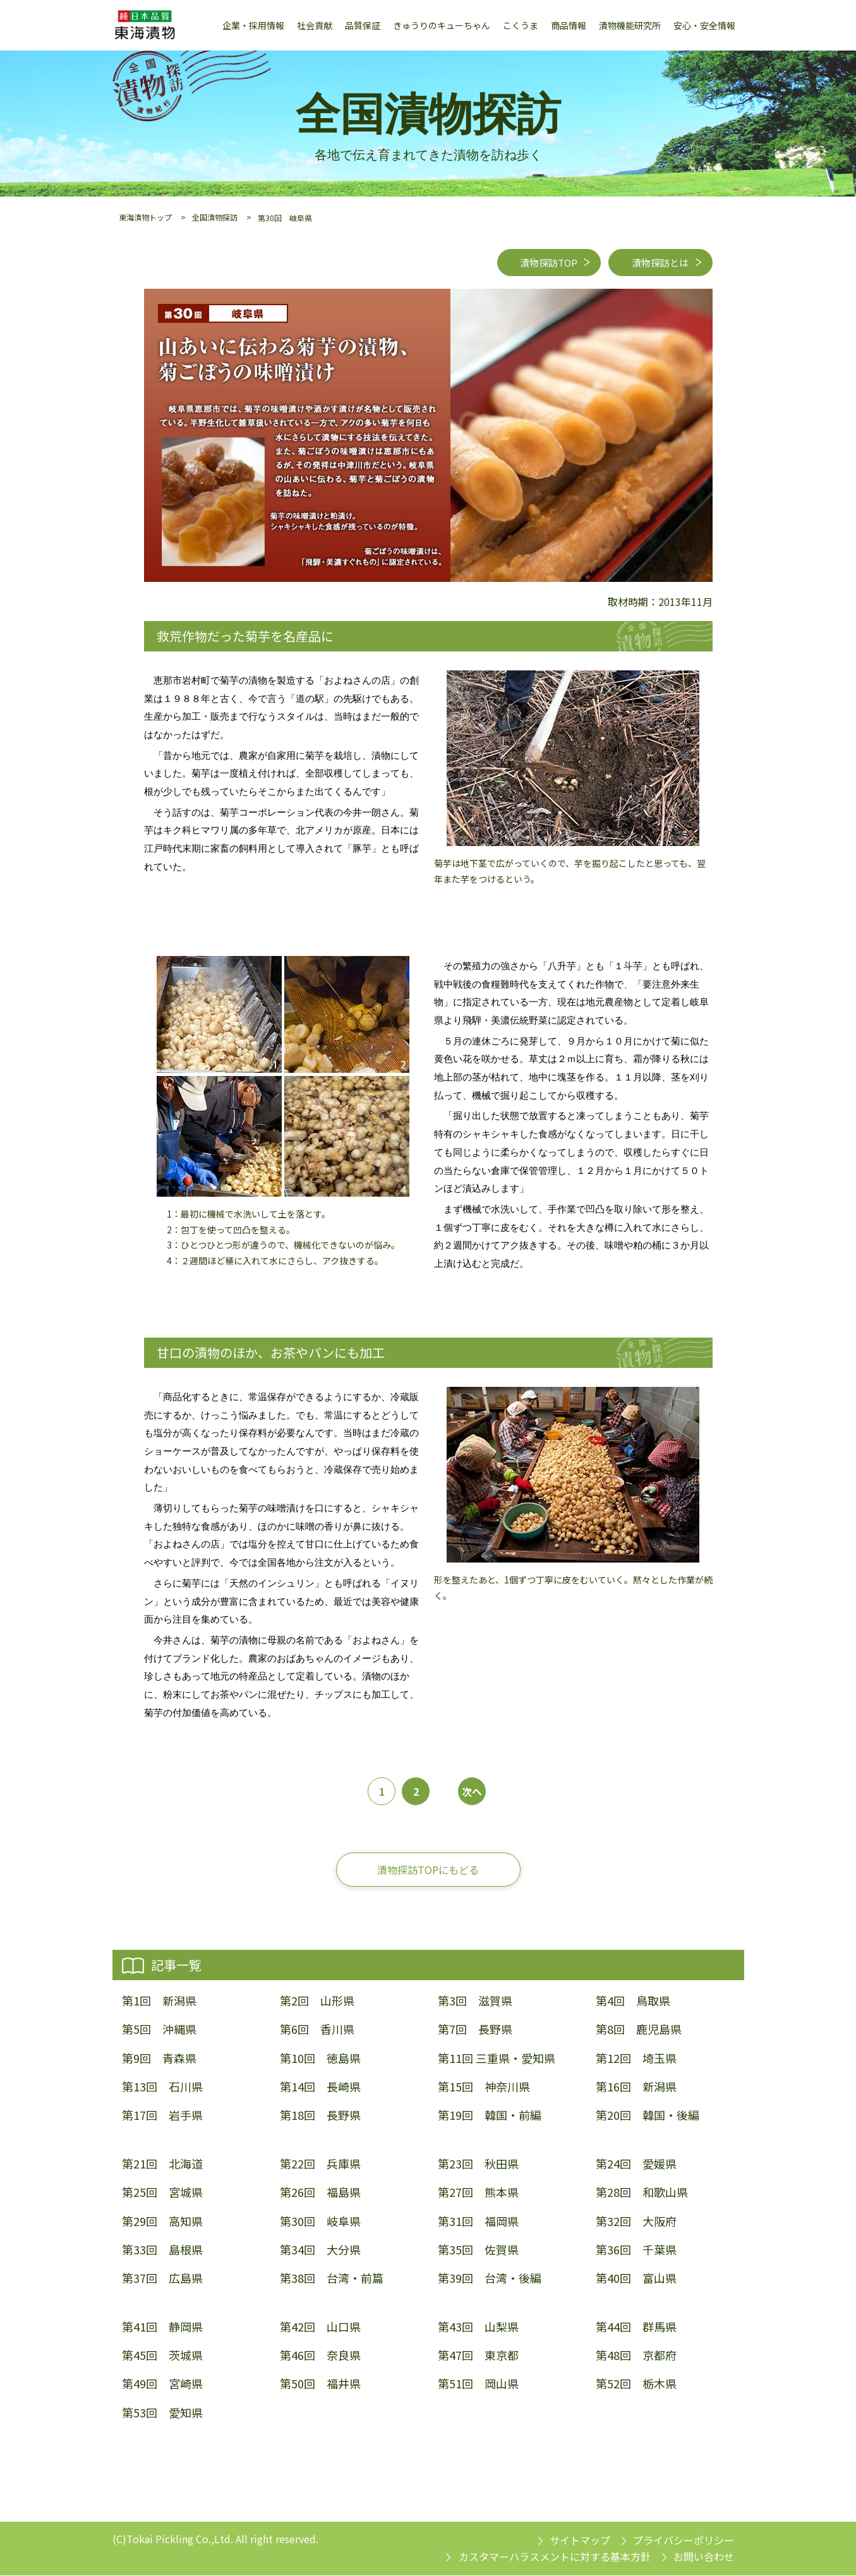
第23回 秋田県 (478, 2165)
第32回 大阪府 (636, 2222)
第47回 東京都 (478, 2356)
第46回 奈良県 (320, 2356)
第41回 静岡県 (162, 2327)
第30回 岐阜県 (320, 2222)
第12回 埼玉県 (636, 2059)
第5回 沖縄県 (159, 2030)
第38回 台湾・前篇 (331, 2279)
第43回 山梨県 (478, 2327)
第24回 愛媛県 (636, 2165)
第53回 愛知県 (162, 2413)
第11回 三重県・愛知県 (496, 2059)
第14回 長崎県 (320, 2087)
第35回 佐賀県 (478, 2250)
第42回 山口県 (320, 2327)
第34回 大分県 (320, 2250)
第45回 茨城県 (162, 2356)
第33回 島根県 (162, 2250)
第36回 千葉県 (636, 2250)
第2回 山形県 (317, 2002)
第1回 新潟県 (159, 2002)
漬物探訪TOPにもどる (428, 1870)
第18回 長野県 (320, 2116)
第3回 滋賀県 (475, 2002)
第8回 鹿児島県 (639, 2030)
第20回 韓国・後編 (647, 2116)
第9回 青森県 (159, 2059)
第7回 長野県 (475, 2030)
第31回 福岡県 (478, 2222)
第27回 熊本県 (478, 2193)
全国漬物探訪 (215, 217)
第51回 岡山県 (478, 2385)
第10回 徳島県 (320, 2059)
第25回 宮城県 (162, 2193)
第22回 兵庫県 (320, 2165)
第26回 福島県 (320, 2193)
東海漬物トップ (145, 217)
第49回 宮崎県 (162, 2385)
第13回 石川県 (162, 2087)
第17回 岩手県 (162, 2116)
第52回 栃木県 (636, 2385)
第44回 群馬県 (636, 2327)
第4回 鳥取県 (633, 2002)
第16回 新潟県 (636, 2087)
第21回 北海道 (162, 2165)
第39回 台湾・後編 (489, 2279)
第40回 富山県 (636, 2279)
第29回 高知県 (162, 2222)
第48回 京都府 (636, 2356)
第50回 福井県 (320, 2385)
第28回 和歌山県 (642, 2193)
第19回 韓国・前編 (489, 2116)
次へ (472, 1791)
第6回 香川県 (317, 2030)
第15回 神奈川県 (484, 2087)
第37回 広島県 (162, 2279)
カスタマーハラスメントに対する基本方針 (555, 2557)
